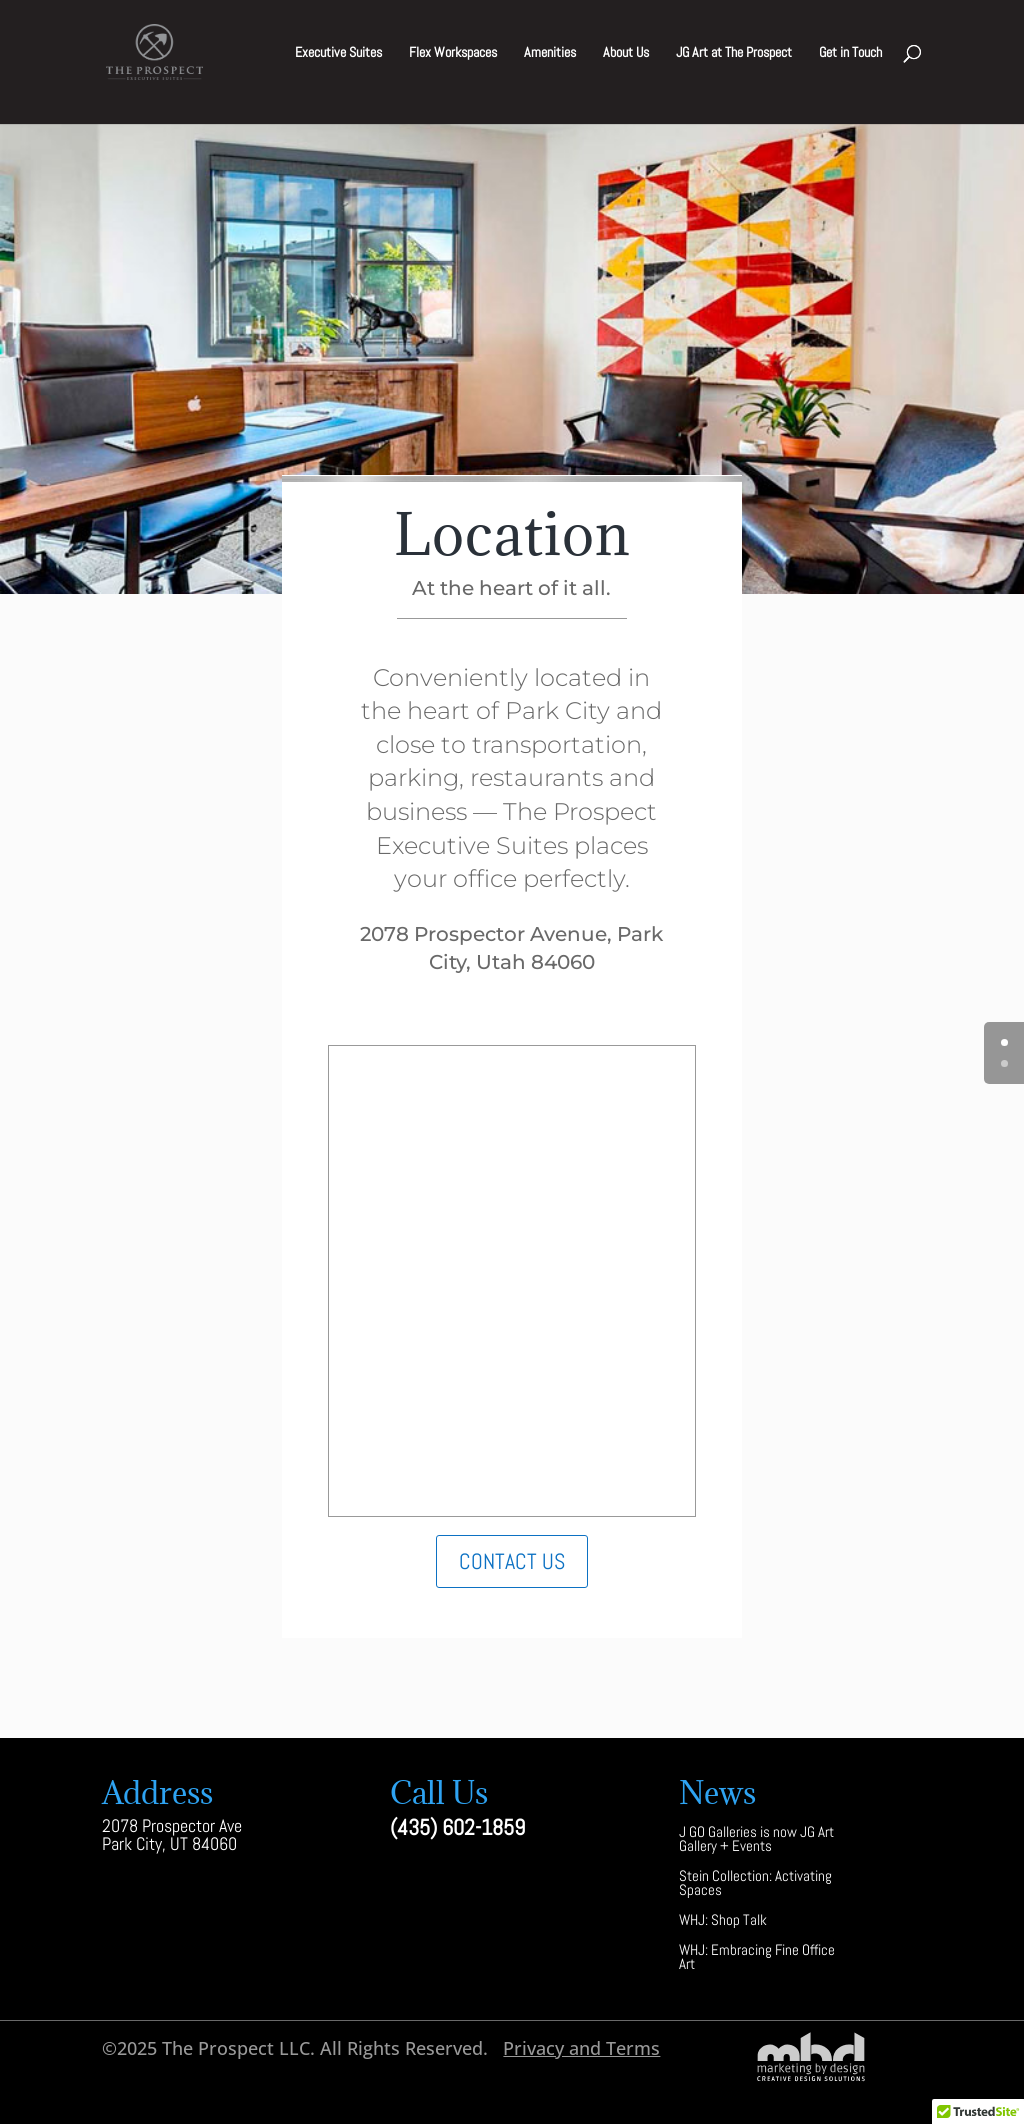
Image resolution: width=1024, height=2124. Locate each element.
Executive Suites (338, 53)
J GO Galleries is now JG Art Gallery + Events (756, 1840)
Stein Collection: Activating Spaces (755, 1884)
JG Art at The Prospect (734, 53)
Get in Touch (850, 53)
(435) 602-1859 (457, 1827)
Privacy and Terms (581, 2048)
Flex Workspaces (453, 53)
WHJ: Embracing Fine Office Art (757, 1958)
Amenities (550, 53)
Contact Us (512, 1561)
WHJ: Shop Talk (723, 1921)
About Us (626, 53)
